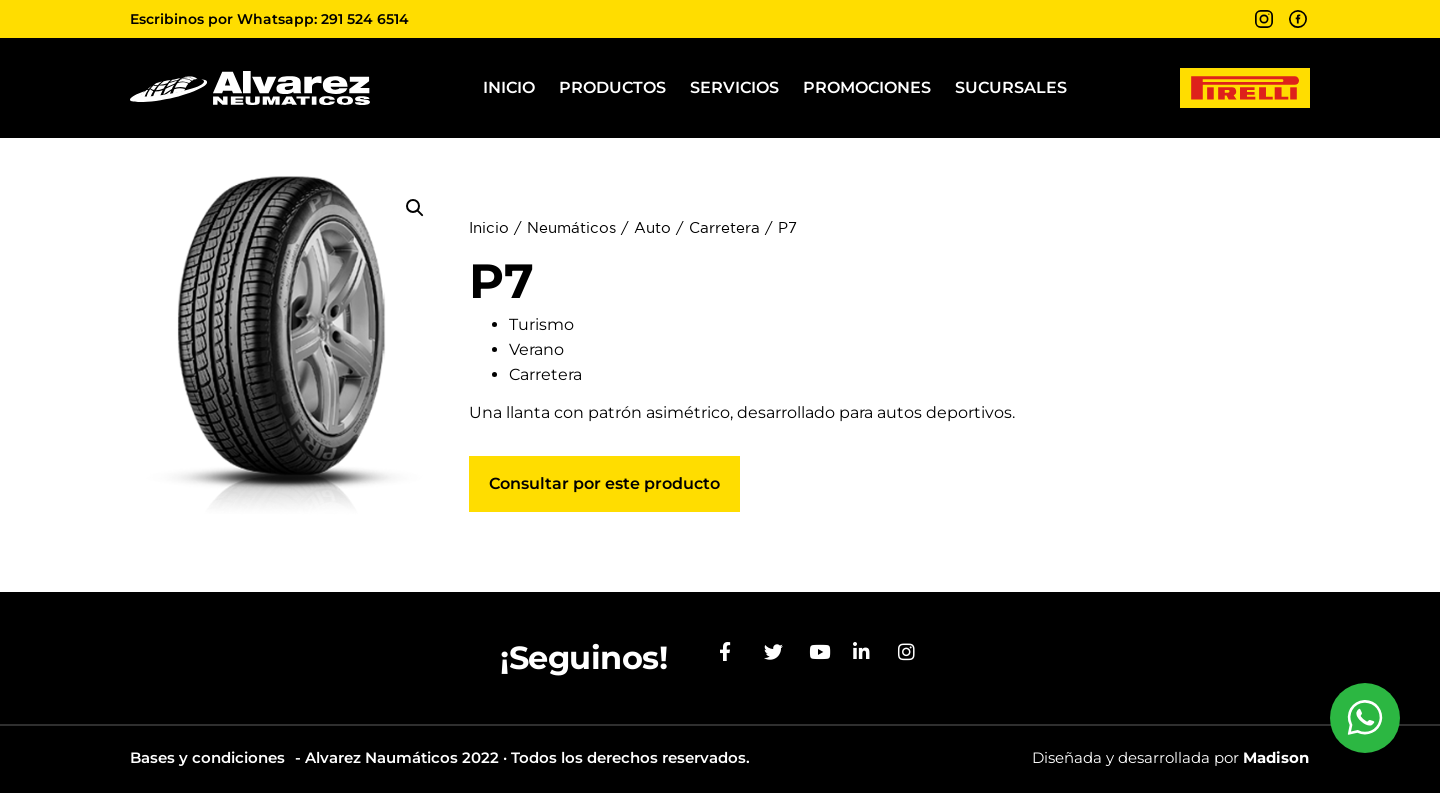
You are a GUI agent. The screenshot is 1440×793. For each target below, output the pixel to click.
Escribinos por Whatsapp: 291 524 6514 (269, 19)
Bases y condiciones (207, 757)
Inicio (509, 87)
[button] (415, 208)
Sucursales (1011, 87)
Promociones (867, 87)
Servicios (734, 87)
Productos (612, 87)
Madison (1276, 757)
